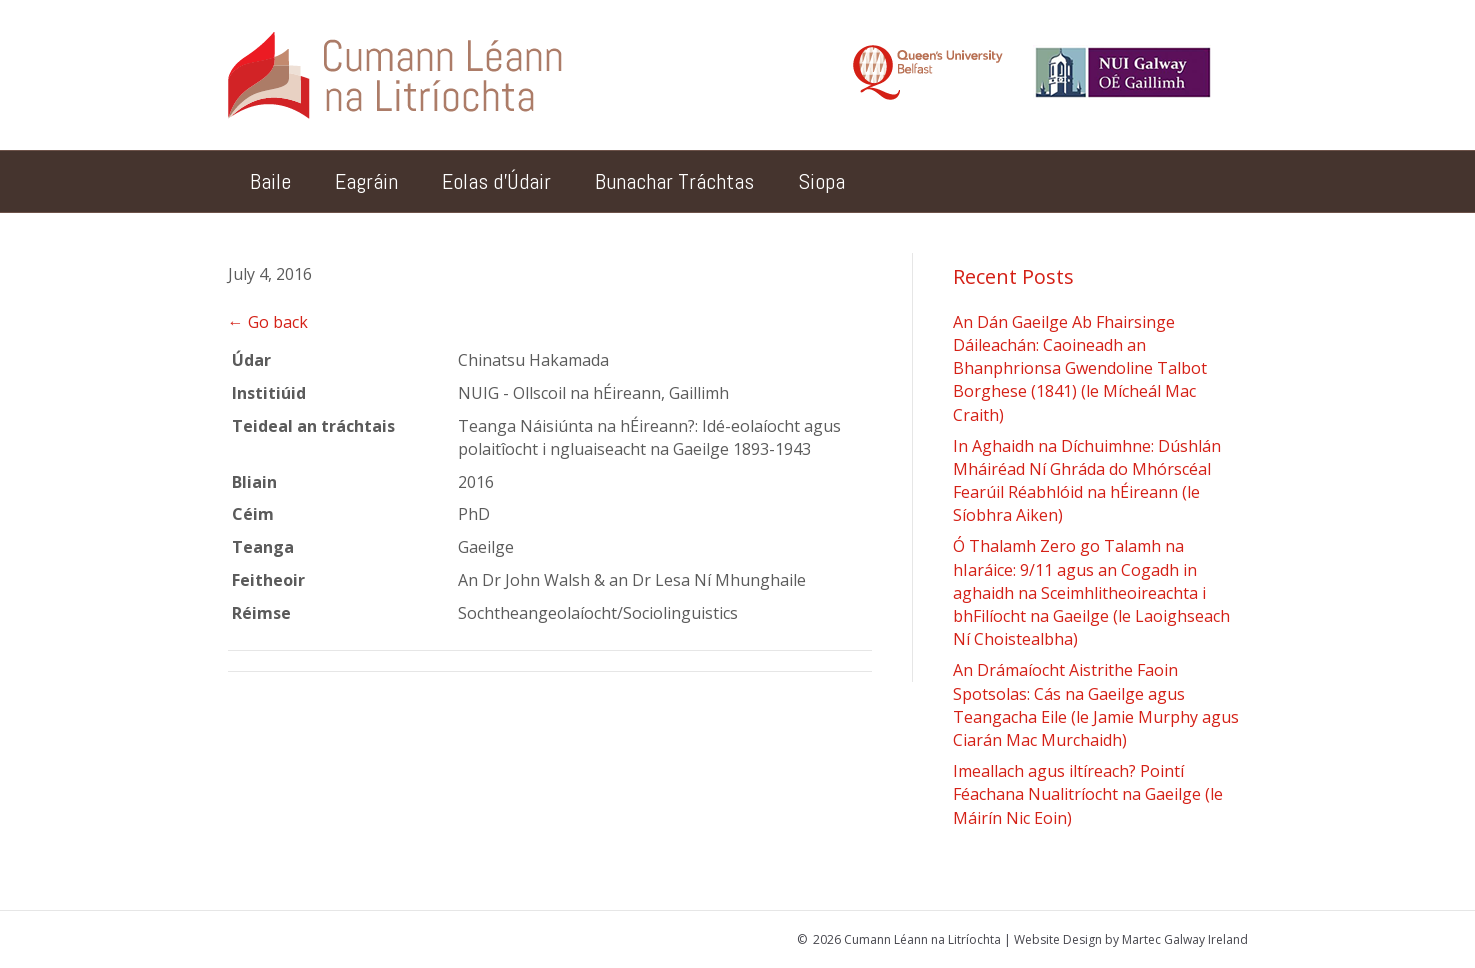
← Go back (268, 322)
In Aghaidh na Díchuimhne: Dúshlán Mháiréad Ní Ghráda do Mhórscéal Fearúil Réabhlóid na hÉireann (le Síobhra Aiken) (1087, 481)
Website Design (1058, 939)
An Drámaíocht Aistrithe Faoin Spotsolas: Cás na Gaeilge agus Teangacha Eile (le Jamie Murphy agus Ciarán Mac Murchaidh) (1096, 705)
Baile (270, 181)
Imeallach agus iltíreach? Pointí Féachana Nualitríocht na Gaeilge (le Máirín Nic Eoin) (1088, 794)
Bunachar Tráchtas (674, 181)
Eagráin (366, 181)
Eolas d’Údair (496, 181)
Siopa (821, 181)
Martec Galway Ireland (1185, 939)
